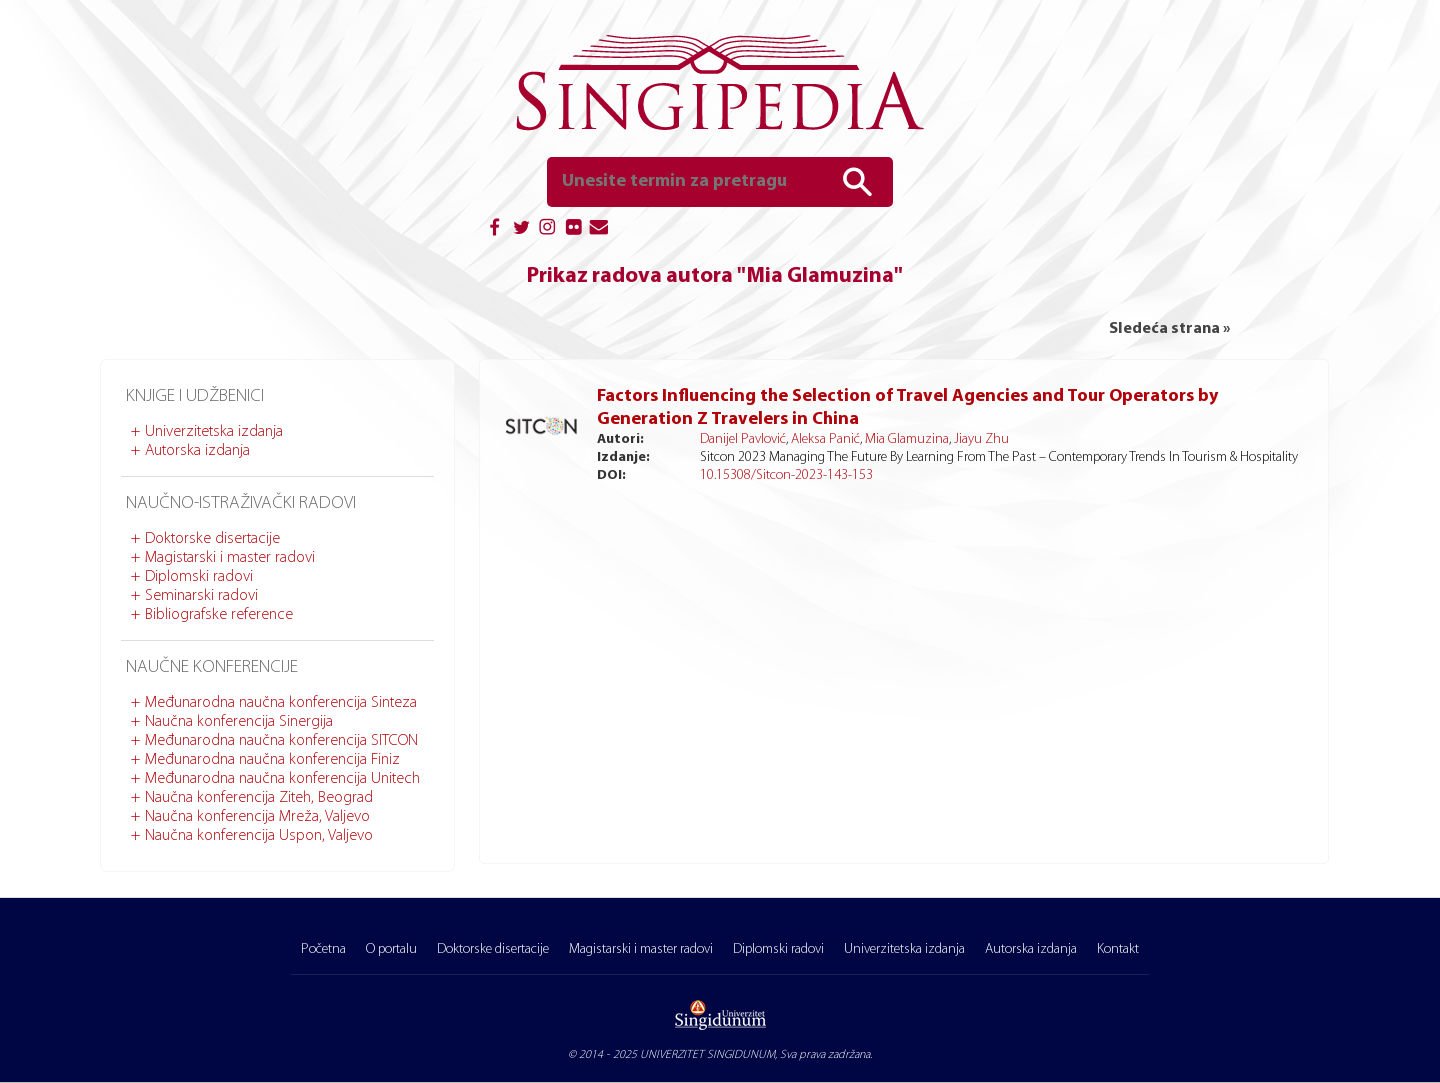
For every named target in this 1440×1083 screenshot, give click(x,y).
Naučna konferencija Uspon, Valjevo (259, 836)
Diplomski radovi (199, 577)
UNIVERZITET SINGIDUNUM (707, 1055)
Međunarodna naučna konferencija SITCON (281, 741)
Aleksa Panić (825, 439)
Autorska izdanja (197, 451)
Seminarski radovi (201, 596)
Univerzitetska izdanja (214, 432)
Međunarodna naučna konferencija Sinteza (281, 703)
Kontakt (1118, 949)
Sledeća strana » (1169, 329)
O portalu (391, 949)
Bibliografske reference (219, 615)
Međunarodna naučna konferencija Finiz (272, 760)
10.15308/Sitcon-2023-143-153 (786, 475)
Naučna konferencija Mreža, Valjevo (257, 817)
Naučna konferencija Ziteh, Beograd (259, 798)
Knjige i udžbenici (195, 396)
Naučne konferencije (212, 667)
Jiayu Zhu (981, 439)
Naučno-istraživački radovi (241, 503)
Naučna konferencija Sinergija (239, 722)
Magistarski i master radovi (230, 558)
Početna (323, 949)
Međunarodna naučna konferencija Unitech (282, 779)
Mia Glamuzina (907, 439)
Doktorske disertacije (212, 539)
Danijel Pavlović (743, 439)
